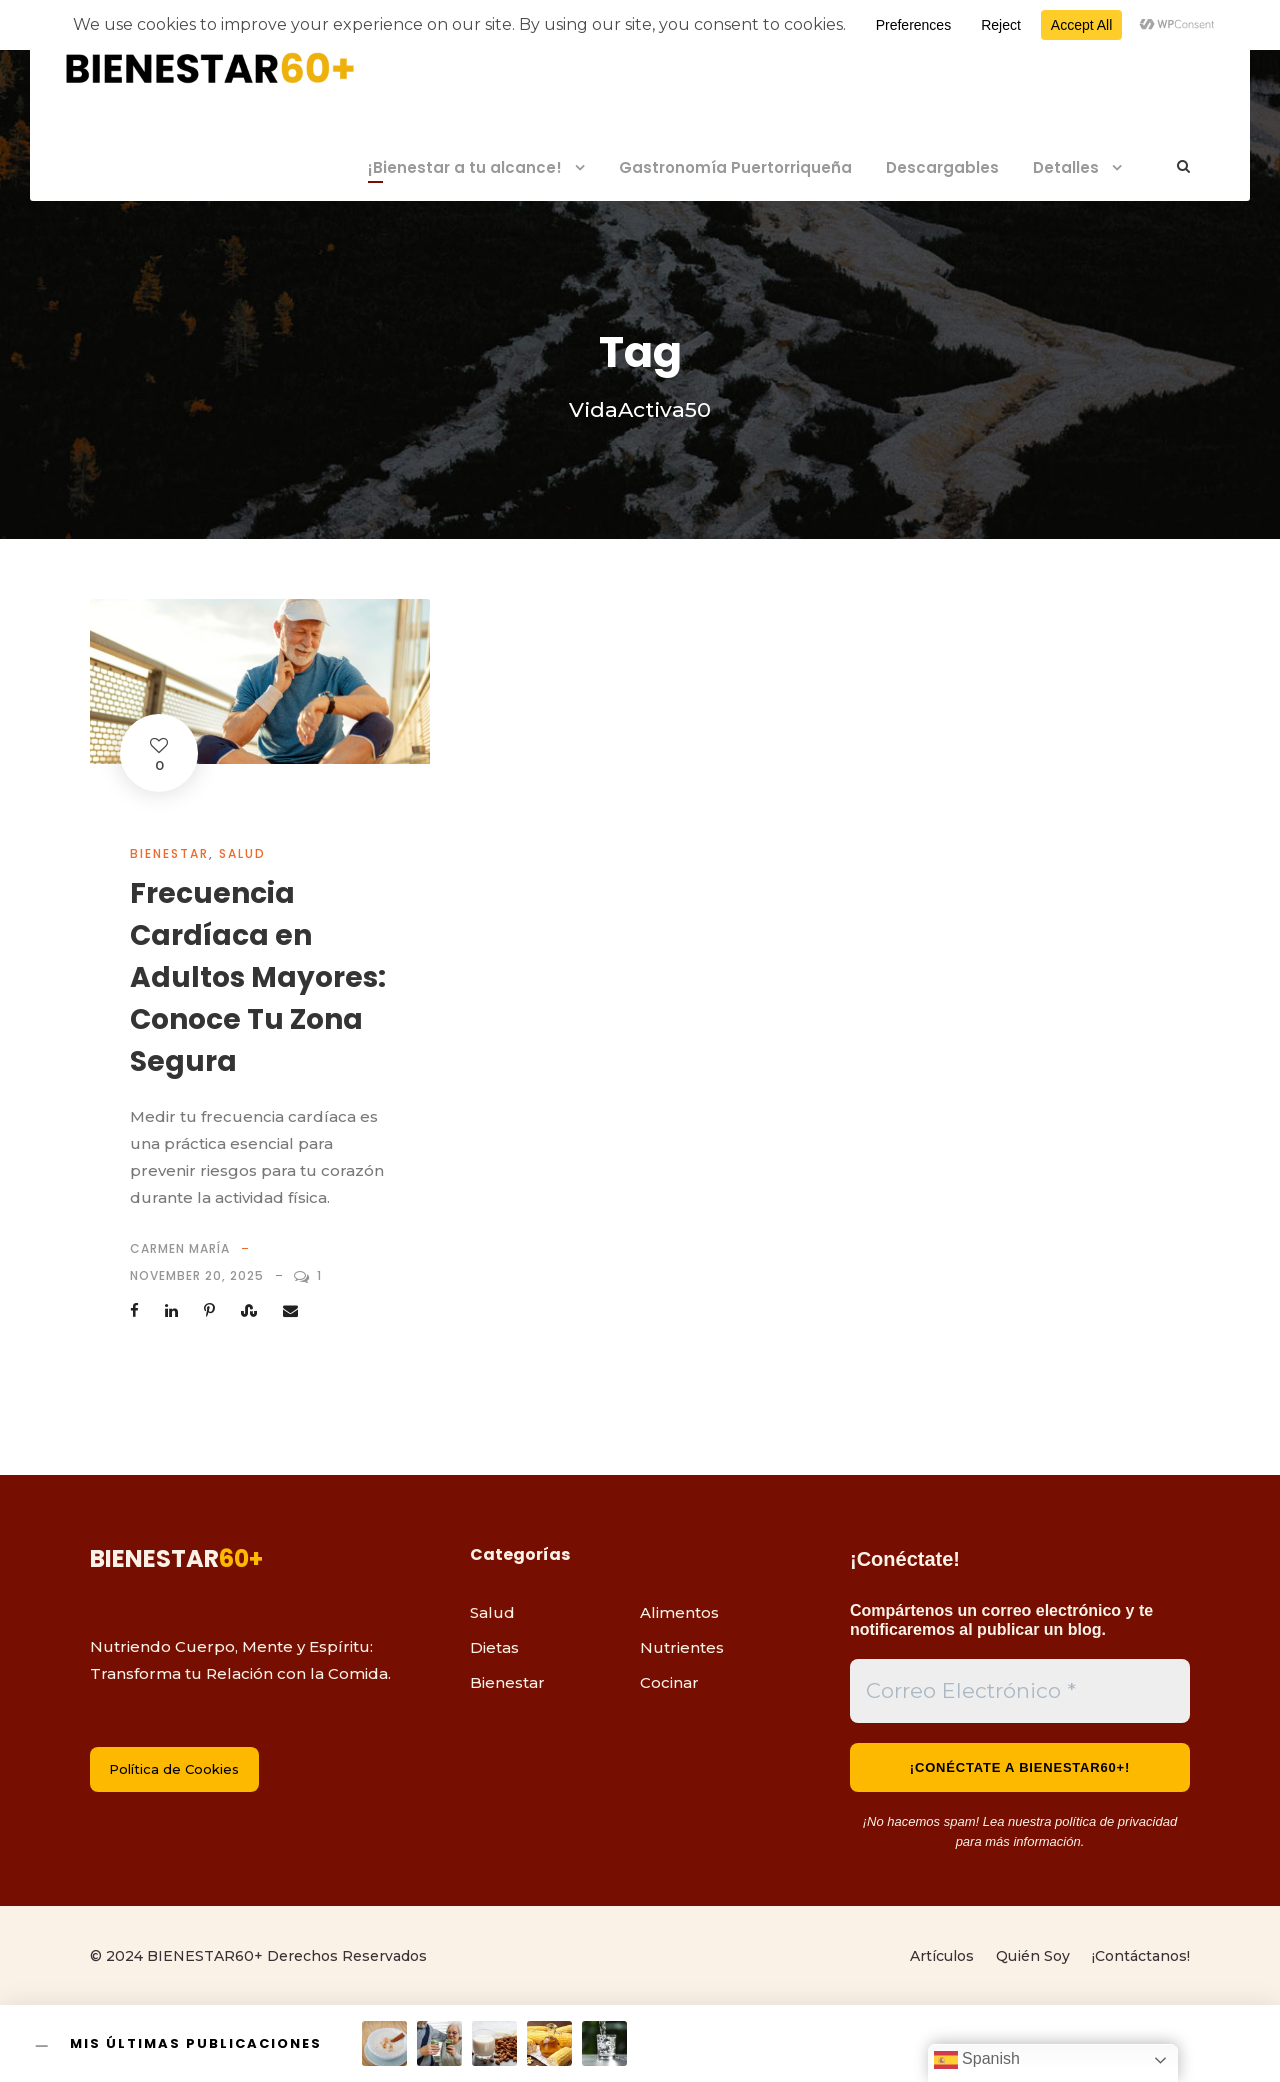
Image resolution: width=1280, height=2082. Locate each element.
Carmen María (180, 1248)
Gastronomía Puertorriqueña (735, 167)
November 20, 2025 (197, 1275)
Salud (242, 853)
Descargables (942, 167)
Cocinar (669, 1682)
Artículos (942, 1956)
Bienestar (169, 853)
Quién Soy (1033, 1956)
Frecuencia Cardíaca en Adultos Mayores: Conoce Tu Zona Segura (258, 977)
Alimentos (679, 1612)
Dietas (494, 1647)
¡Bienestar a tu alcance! (465, 167)
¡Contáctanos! (1141, 1956)
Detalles (1066, 167)
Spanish (977, 2060)
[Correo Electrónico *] (1020, 1691)
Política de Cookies (174, 1769)
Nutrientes (682, 1647)
